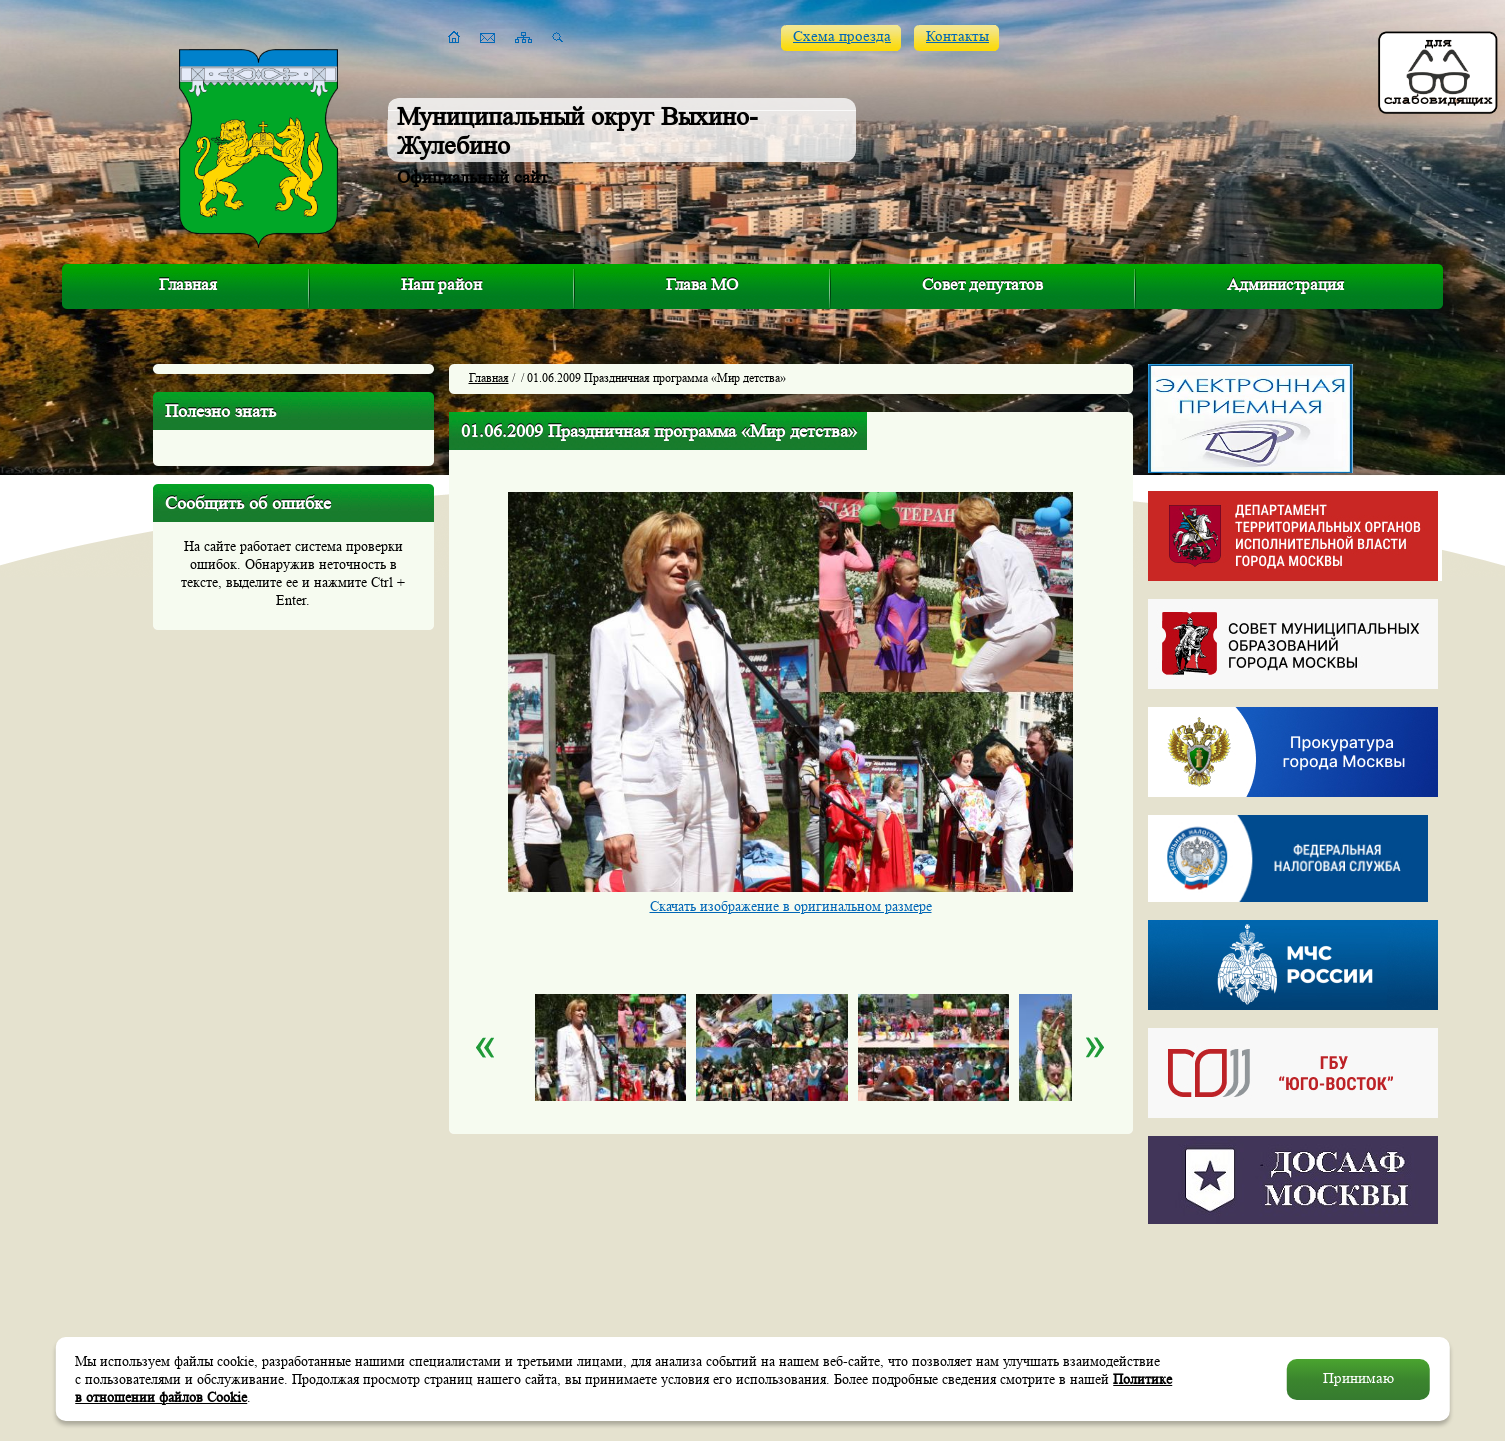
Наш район (441, 284)
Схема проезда (842, 36)
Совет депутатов (982, 284)
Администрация (1285, 284)
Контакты (957, 36)
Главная (188, 284)
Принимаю (1358, 1378)
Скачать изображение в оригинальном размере (791, 906)
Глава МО (702, 284)
